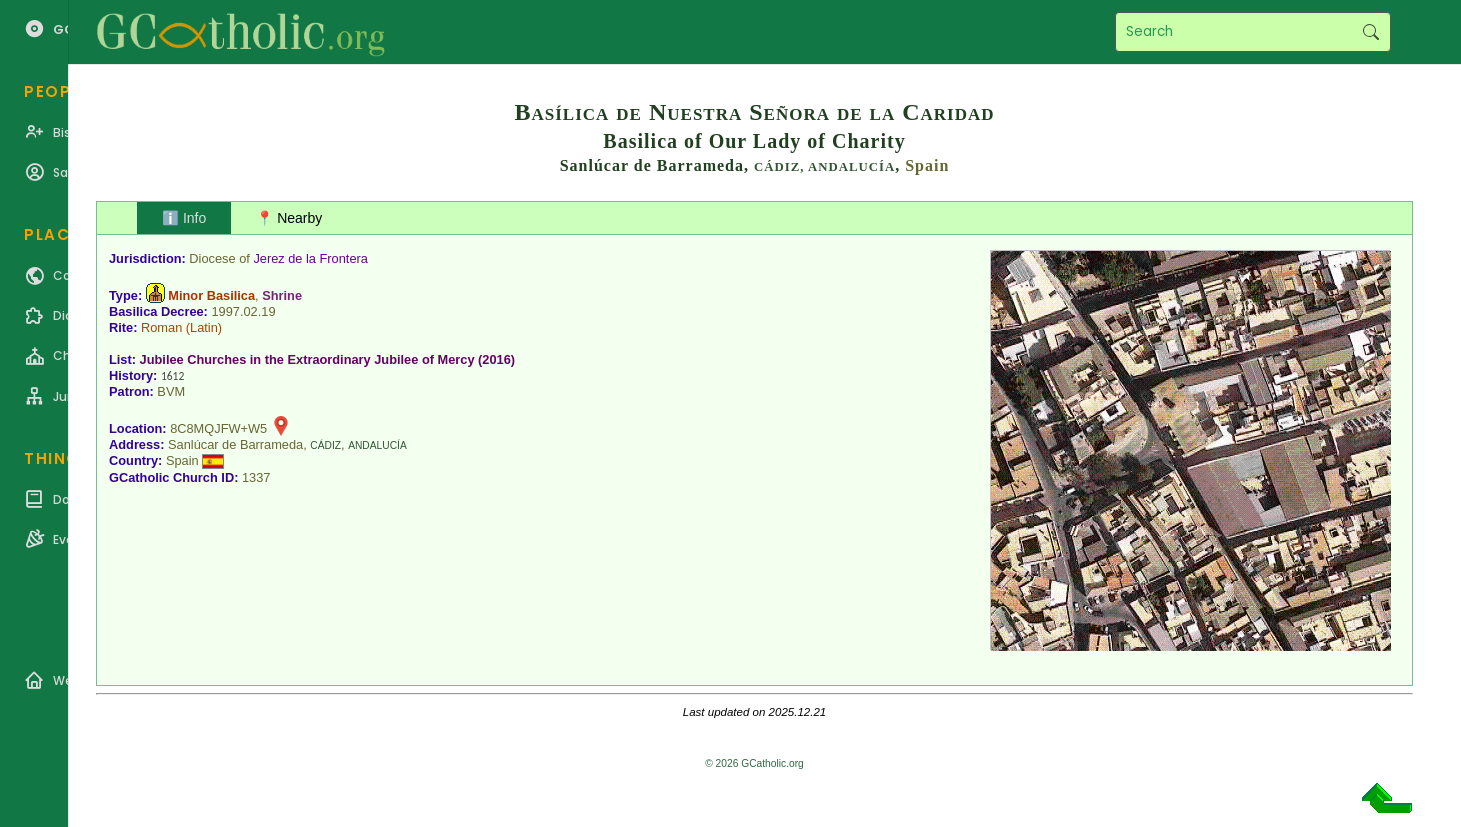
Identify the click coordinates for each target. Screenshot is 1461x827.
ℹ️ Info (184, 218)
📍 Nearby (289, 218)
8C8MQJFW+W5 (218, 428)
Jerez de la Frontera (310, 258)
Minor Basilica (211, 295)
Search (1370, 32)
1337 (256, 477)
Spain (927, 165)
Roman (161, 327)
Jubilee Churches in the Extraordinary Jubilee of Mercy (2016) (328, 359)
